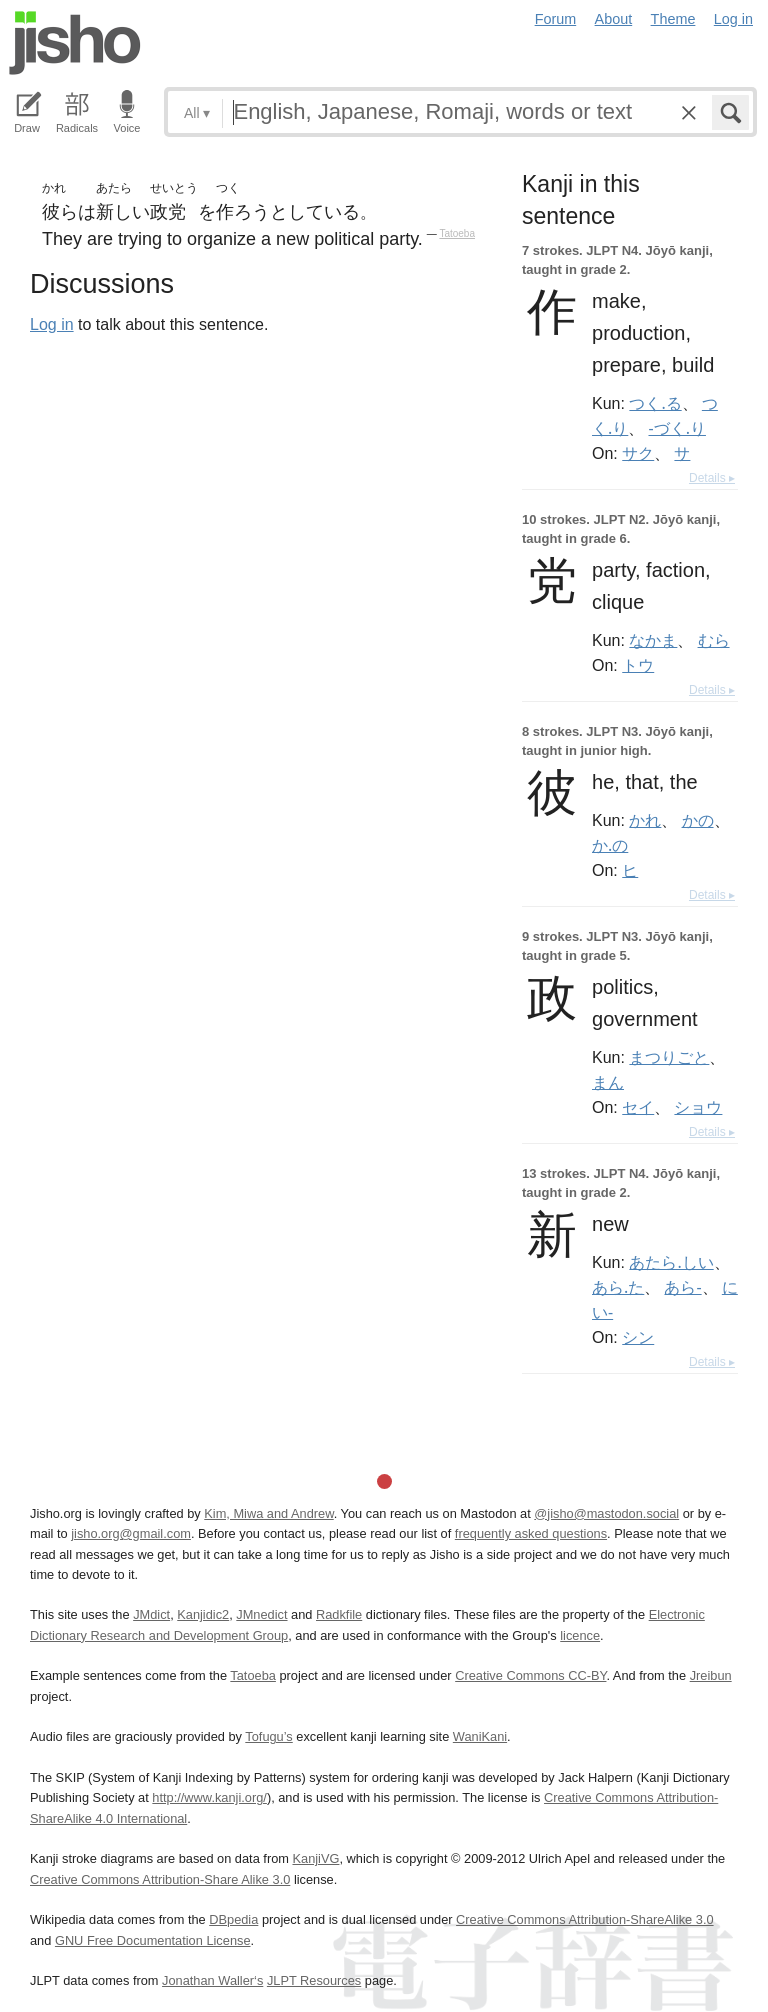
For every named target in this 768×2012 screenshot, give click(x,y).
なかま (653, 640)
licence (580, 1635)
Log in (733, 19)
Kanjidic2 (203, 1614)
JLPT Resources (314, 1980)
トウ (638, 665)
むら (714, 640)
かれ (645, 820)
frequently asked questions (531, 1533)
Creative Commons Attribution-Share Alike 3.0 (160, 1879)
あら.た (618, 1287)
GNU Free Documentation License (153, 1940)
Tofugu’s (268, 1736)
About (614, 19)
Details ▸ (712, 478)
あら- (682, 1287)
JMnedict (261, 1614)
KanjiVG (315, 1858)
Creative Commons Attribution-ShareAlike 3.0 (584, 1919)
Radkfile (339, 1614)
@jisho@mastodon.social (606, 1513)
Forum (556, 19)
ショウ (698, 1107)
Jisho (75, 43)
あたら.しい (671, 1262)
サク (638, 453)
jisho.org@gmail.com (131, 1533)
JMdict (151, 1614)
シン (638, 1337)
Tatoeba (457, 233)
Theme (673, 19)
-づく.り (676, 428)
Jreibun (711, 1675)
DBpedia (233, 1919)
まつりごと (669, 1057)
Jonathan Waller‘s (212, 1980)
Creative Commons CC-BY (530, 1675)
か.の (610, 845)
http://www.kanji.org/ (209, 1797)
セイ (638, 1107)
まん (608, 1082)
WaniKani (480, 1736)
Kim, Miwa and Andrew (268, 1513)
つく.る (655, 403)
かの (698, 820)
